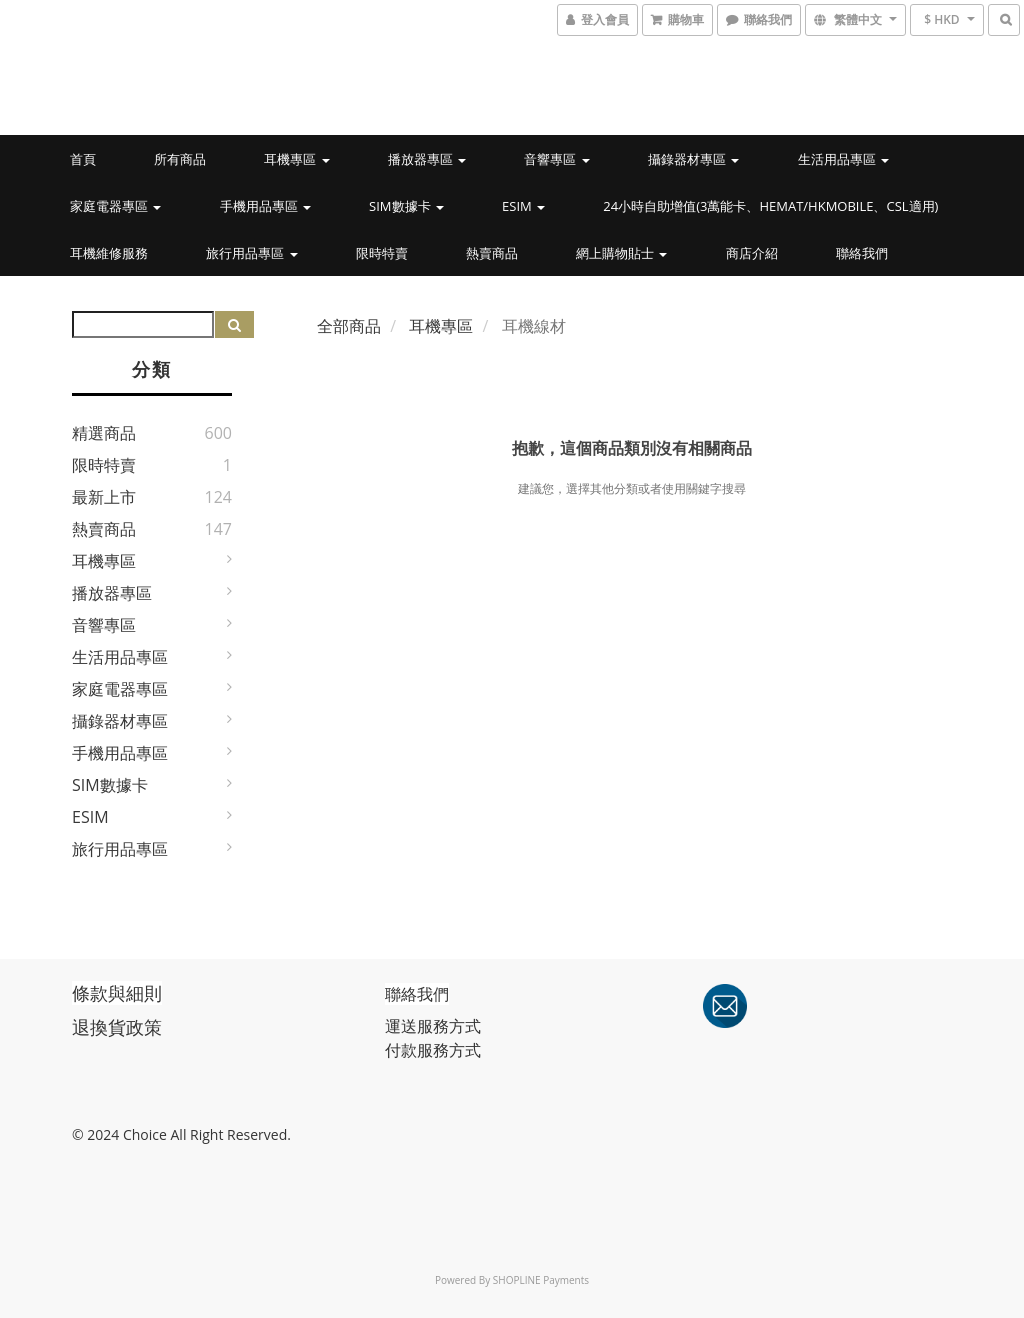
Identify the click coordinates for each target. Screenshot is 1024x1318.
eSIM (523, 206)
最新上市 (104, 497)
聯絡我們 (862, 253)
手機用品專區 (265, 206)
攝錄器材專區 (693, 159)
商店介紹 (752, 253)
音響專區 (556, 159)
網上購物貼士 (621, 253)
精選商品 (104, 433)
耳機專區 (296, 159)
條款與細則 (117, 993)
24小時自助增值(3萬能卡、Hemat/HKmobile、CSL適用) (770, 206)
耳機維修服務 (109, 253)
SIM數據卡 (406, 206)
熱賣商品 (492, 253)
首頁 (83, 159)
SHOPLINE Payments (541, 1280)
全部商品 (349, 326)
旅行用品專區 (251, 253)
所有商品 (180, 159)
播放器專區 (427, 159)
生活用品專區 (843, 159)
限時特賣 (382, 253)
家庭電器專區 (115, 206)
